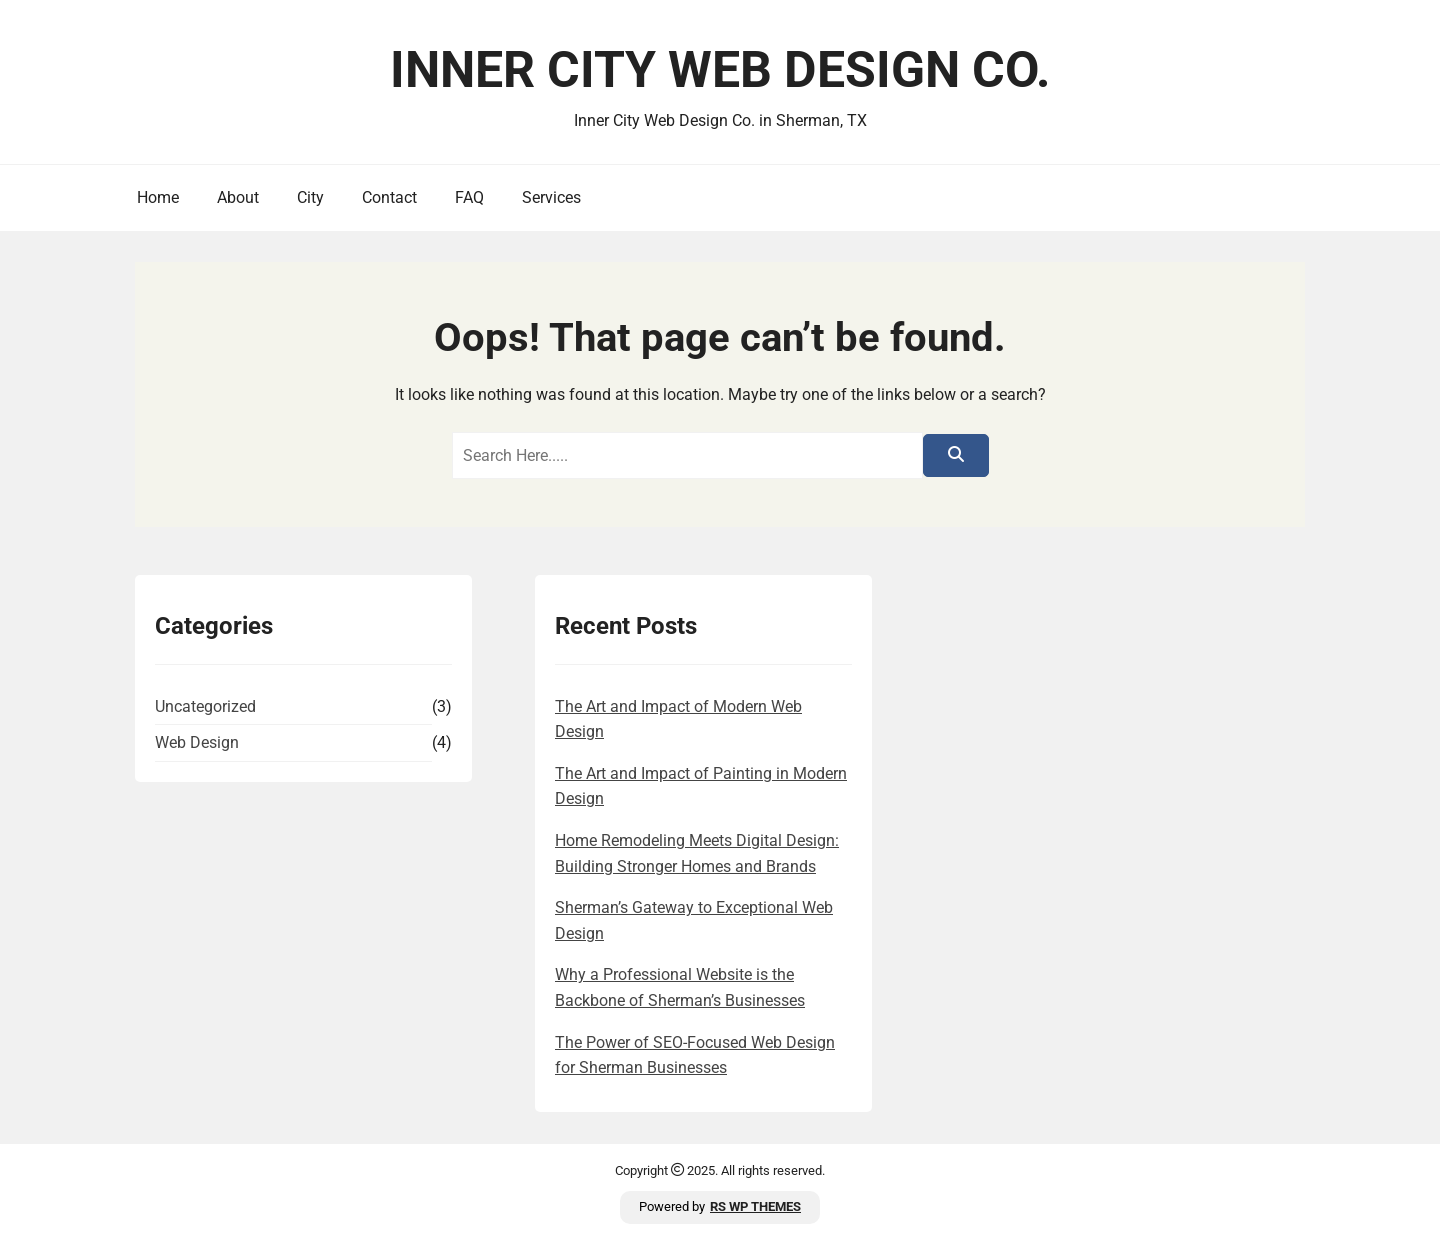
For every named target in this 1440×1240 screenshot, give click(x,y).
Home (158, 197)
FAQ (469, 197)
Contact (389, 197)
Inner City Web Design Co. (720, 70)
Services (551, 197)
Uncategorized (205, 706)
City (310, 197)
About (238, 197)
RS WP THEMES (755, 1206)
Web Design (197, 742)
